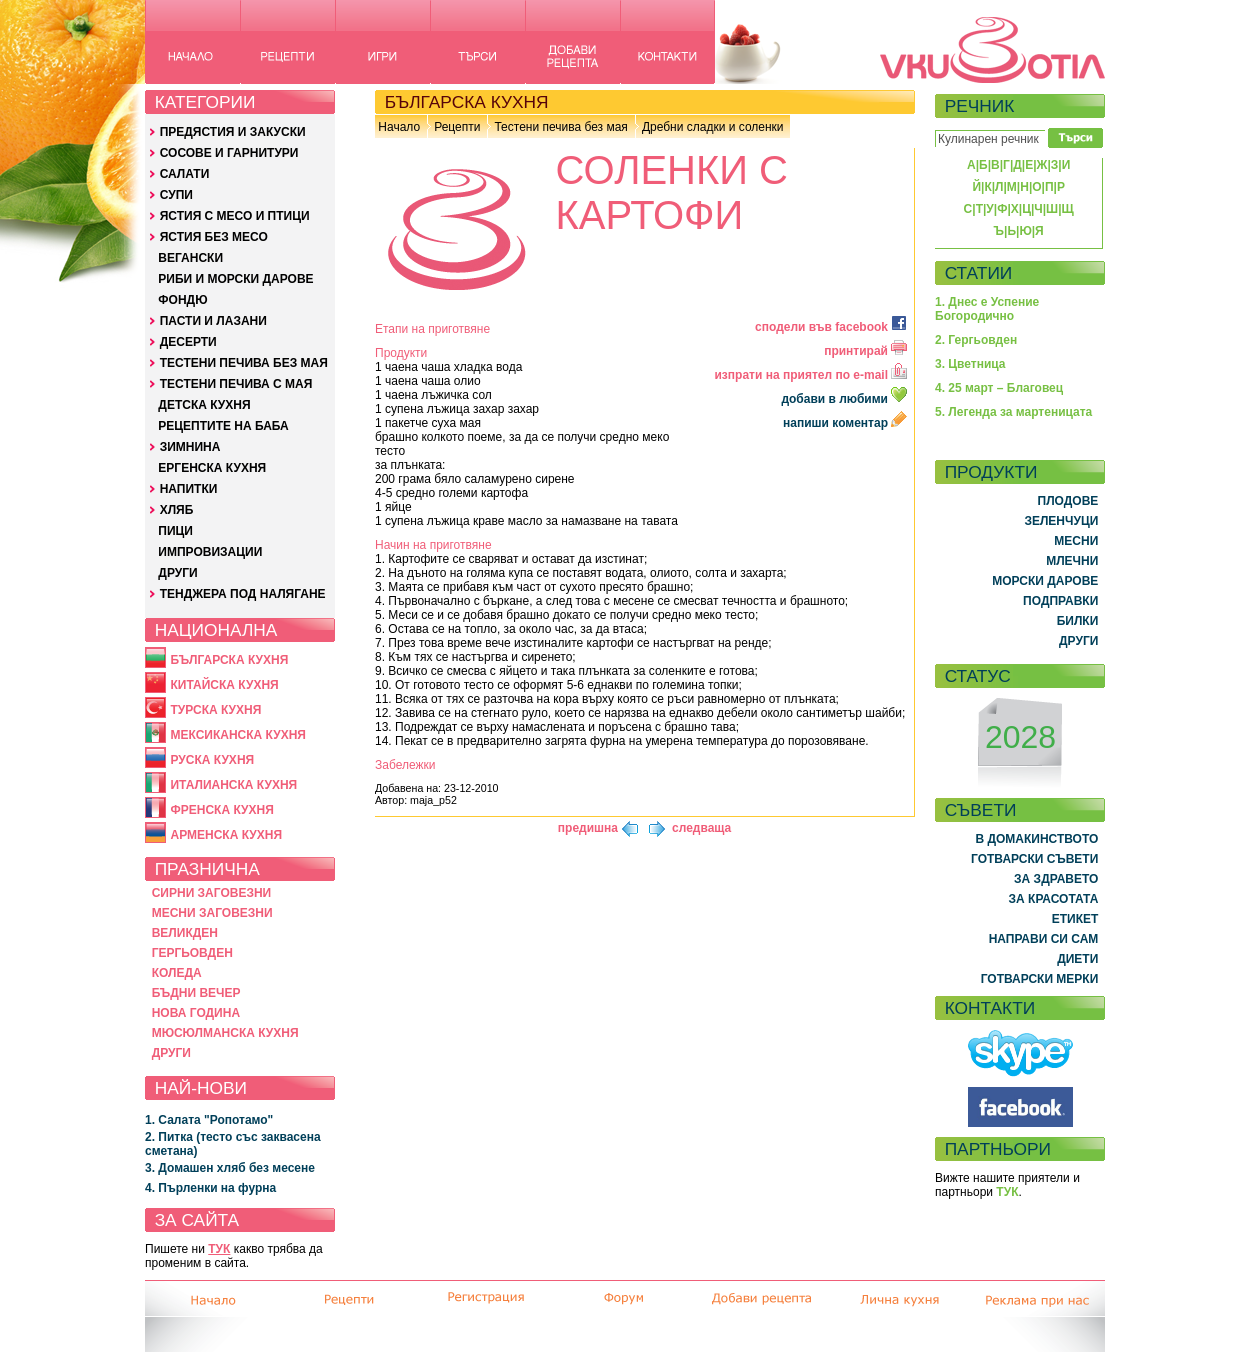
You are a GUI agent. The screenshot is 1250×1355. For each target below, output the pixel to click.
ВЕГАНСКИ (190, 258)
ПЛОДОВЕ (1068, 501)
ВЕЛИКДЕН (185, 933)
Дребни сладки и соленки (713, 127)
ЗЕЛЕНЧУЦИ (1061, 521)
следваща (701, 828)
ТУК (219, 1249)
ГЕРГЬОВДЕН (192, 953)
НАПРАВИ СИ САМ (1044, 939)
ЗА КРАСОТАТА (1054, 899)
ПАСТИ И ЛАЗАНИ (213, 321)
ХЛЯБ (177, 510)
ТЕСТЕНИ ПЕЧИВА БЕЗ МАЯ (244, 363)
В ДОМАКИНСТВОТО (1036, 839)
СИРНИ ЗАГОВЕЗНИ (212, 893)
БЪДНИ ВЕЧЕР (196, 993)
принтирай (865, 351)
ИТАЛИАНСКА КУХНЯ (233, 785)
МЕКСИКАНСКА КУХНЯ (238, 735)
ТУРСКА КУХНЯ (215, 710)
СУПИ (176, 195)
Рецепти (457, 127)
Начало (399, 127)
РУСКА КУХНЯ (212, 760)
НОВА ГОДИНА (196, 1013)
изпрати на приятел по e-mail (810, 375)
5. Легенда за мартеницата (1013, 412)
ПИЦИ (175, 531)
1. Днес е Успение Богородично (987, 309)
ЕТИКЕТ (1075, 919)
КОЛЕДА (177, 973)
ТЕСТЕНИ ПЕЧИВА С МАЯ (236, 384)
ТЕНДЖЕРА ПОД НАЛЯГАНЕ (243, 594)
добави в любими (845, 399)
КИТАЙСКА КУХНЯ (224, 685)
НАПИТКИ (189, 489)
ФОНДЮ (182, 300)
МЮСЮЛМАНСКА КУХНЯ (225, 1033)
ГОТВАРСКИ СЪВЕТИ (1034, 859)
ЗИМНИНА (190, 447)
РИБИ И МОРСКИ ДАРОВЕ (235, 279)
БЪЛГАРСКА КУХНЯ (229, 660)
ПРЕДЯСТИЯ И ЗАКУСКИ (233, 132)
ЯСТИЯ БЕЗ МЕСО (214, 237)
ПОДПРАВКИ (1060, 601)
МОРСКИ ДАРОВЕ (1045, 581)
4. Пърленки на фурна (210, 1188)
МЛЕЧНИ (1072, 561)
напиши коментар (845, 423)
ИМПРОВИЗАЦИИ (210, 552)
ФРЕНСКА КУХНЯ (221, 810)
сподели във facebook (831, 327)
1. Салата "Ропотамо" (209, 1120)
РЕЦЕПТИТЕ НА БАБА (223, 426)
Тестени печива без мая (560, 127)
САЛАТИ (185, 174)
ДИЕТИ (1077, 959)
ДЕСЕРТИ (188, 342)
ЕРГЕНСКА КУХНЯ (212, 468)
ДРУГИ (177, 573)
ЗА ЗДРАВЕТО (1056, 879)
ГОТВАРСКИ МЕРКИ (1040, 979)
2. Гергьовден (976, 340)
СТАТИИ (979, 273)
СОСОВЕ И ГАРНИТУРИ (229, 153)
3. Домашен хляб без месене (230, 1168)
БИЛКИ (1078, 621)
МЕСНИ (1076, 541)
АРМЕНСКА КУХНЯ (226, 835)
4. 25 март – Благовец (999, 388)
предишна (588, 828)
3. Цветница (970, 364)
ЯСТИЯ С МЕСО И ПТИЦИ (235, 216)
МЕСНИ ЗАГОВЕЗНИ (212, 913)
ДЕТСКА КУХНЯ (204, 405)
